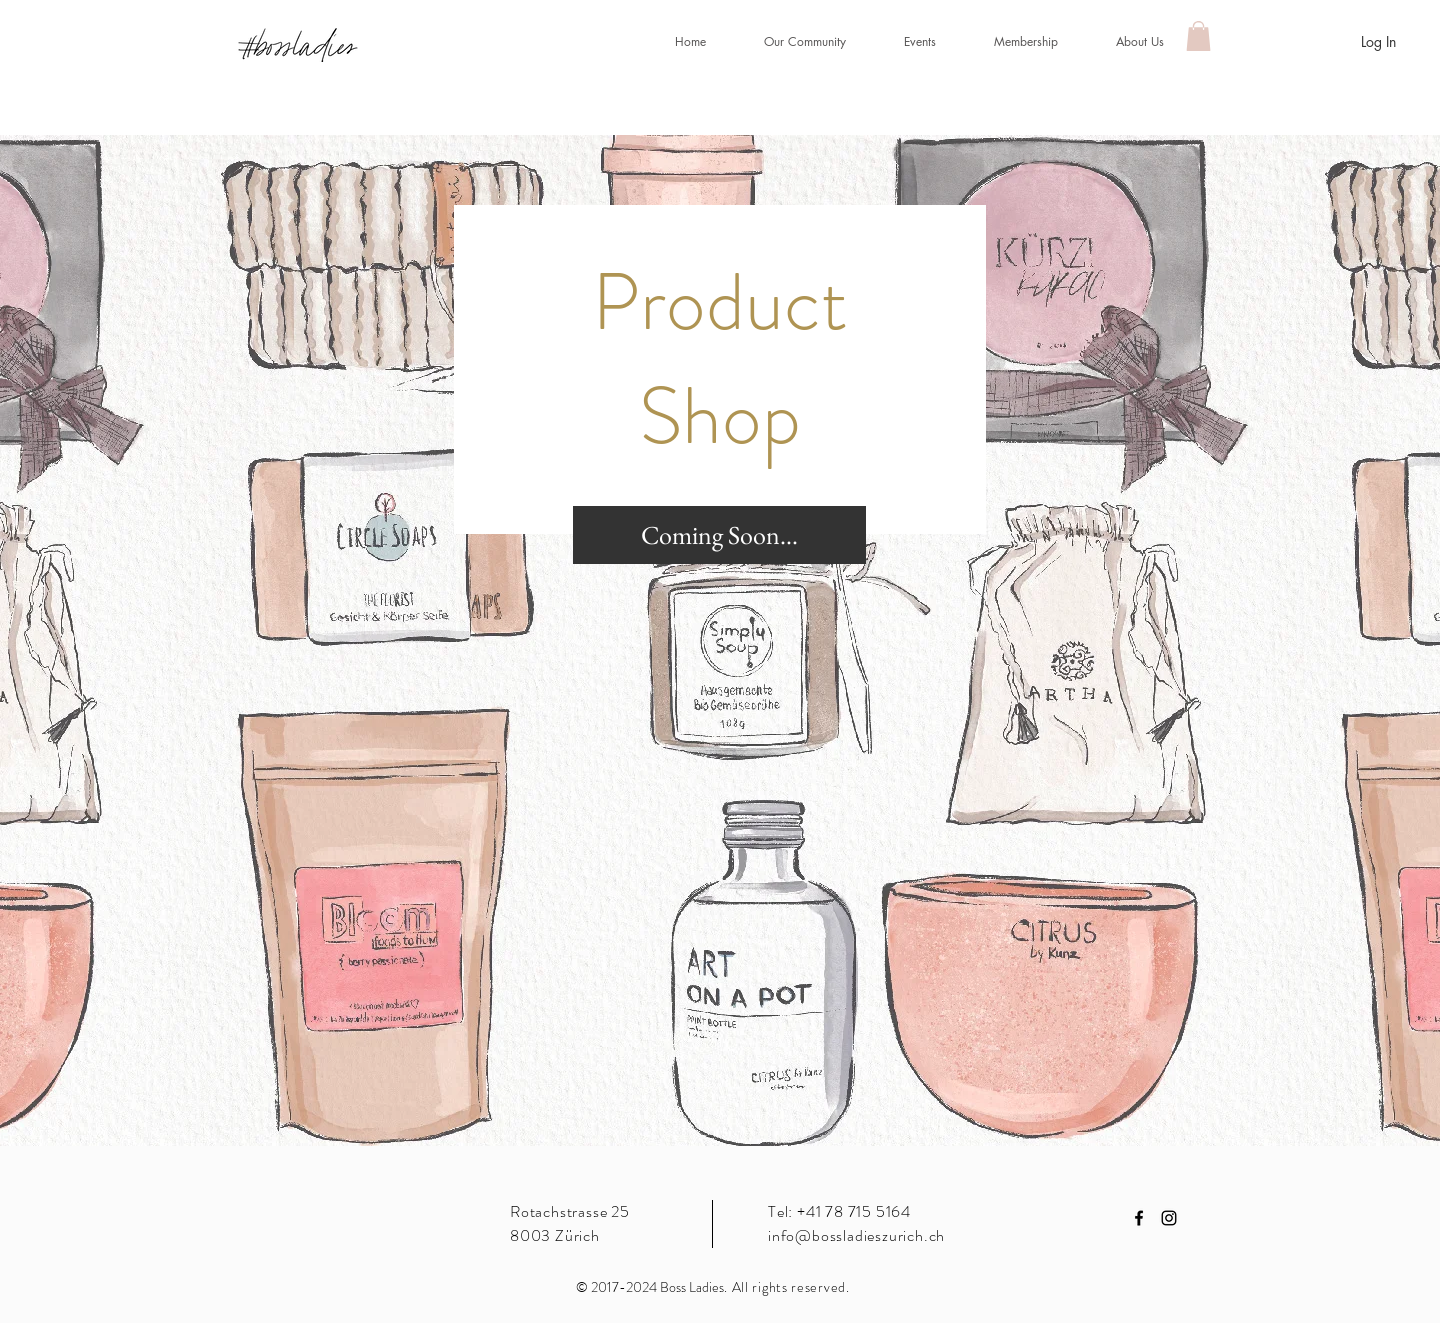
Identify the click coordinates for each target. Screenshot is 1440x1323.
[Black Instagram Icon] (1169, 1218)
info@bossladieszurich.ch (856, 1235)
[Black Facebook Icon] (1139, 1218)
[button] (906, 42)
